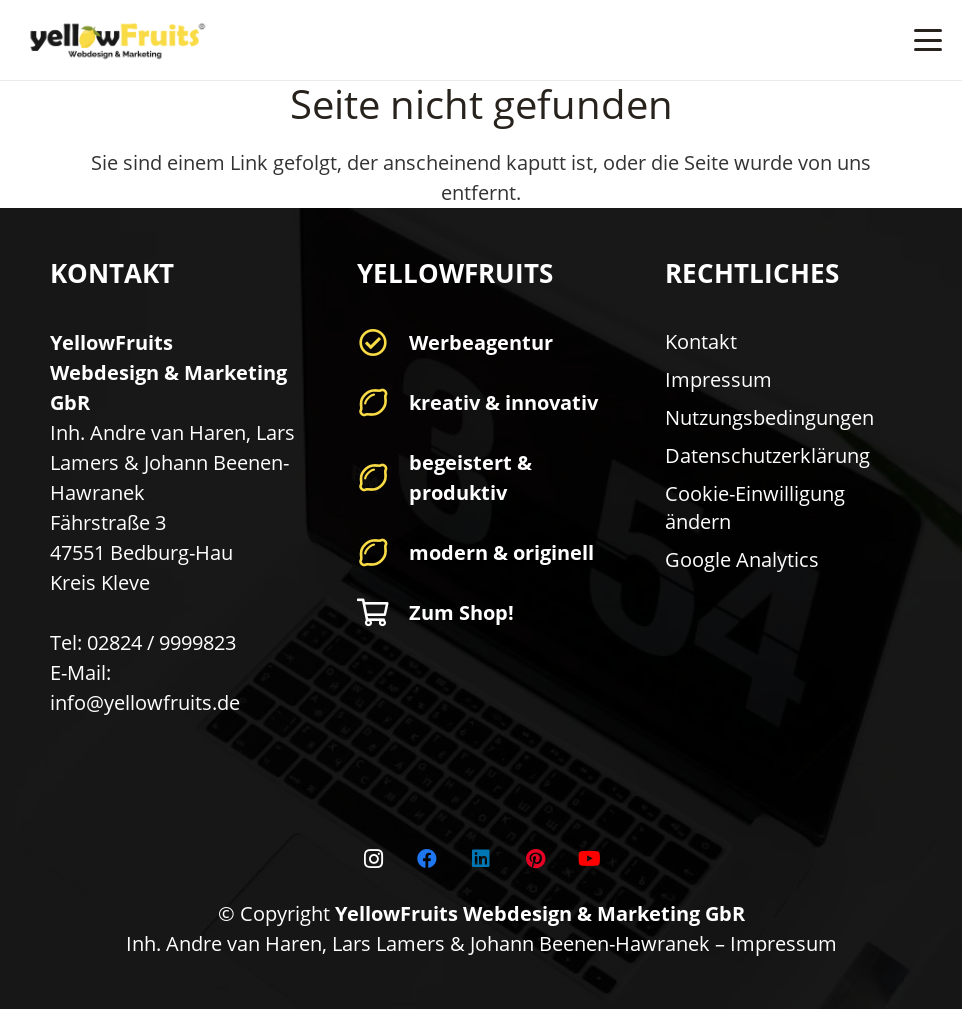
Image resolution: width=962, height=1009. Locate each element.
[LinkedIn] (481, 859)
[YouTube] (589, 859)
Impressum (718, 379)
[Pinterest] (535, 859)
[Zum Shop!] (382, 613)
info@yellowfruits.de (145, 702)
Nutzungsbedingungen (769, 417)
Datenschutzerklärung (767, 455)
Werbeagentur (481, 342)
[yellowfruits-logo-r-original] (115, 40)
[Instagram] (373, 859)
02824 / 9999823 (161, 642)
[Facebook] (427, 859)
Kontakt (701, 341)
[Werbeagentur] (382, 343)
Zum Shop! (461, 612)
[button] (928, 40)
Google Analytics (742, 559)
